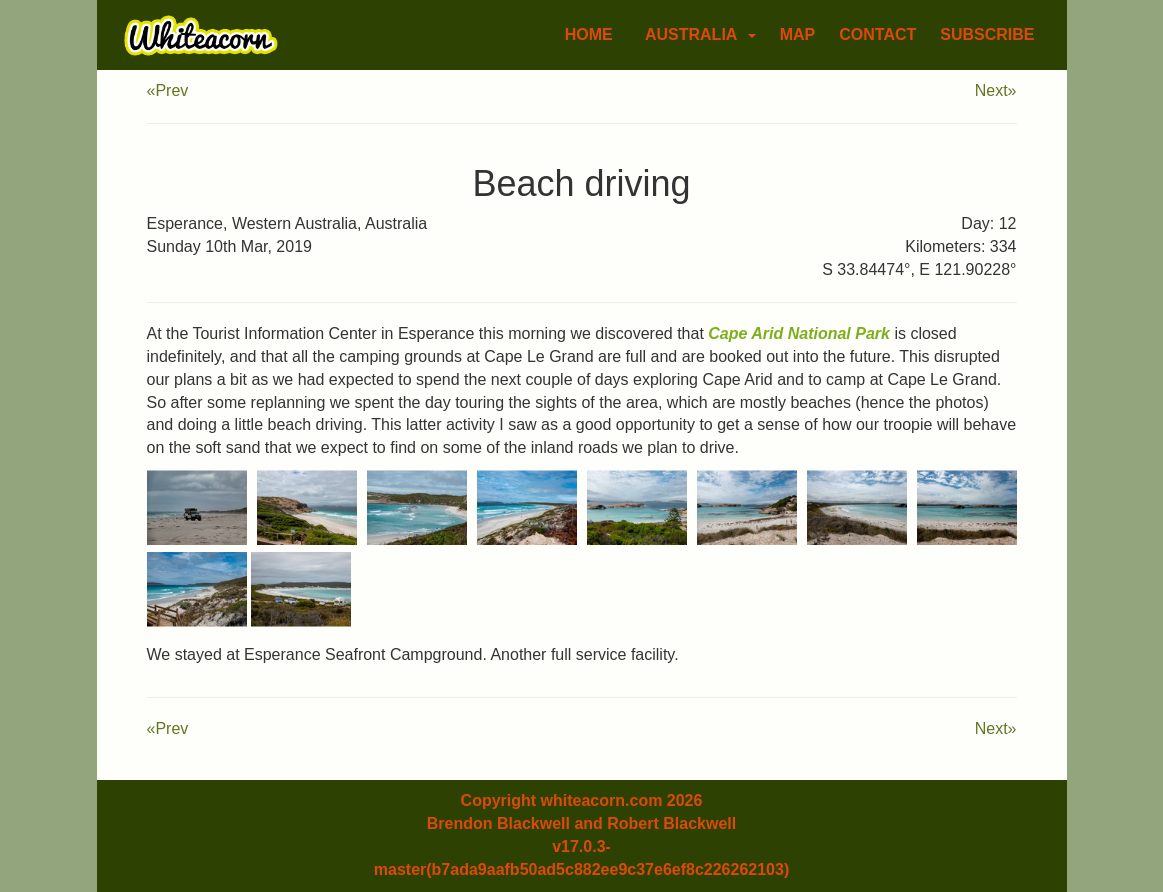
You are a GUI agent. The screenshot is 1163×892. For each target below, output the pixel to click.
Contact (877, 34)
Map (798, 34)
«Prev (168, 90)
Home (589, 34)
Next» (996, 90)
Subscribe (987, 34)
